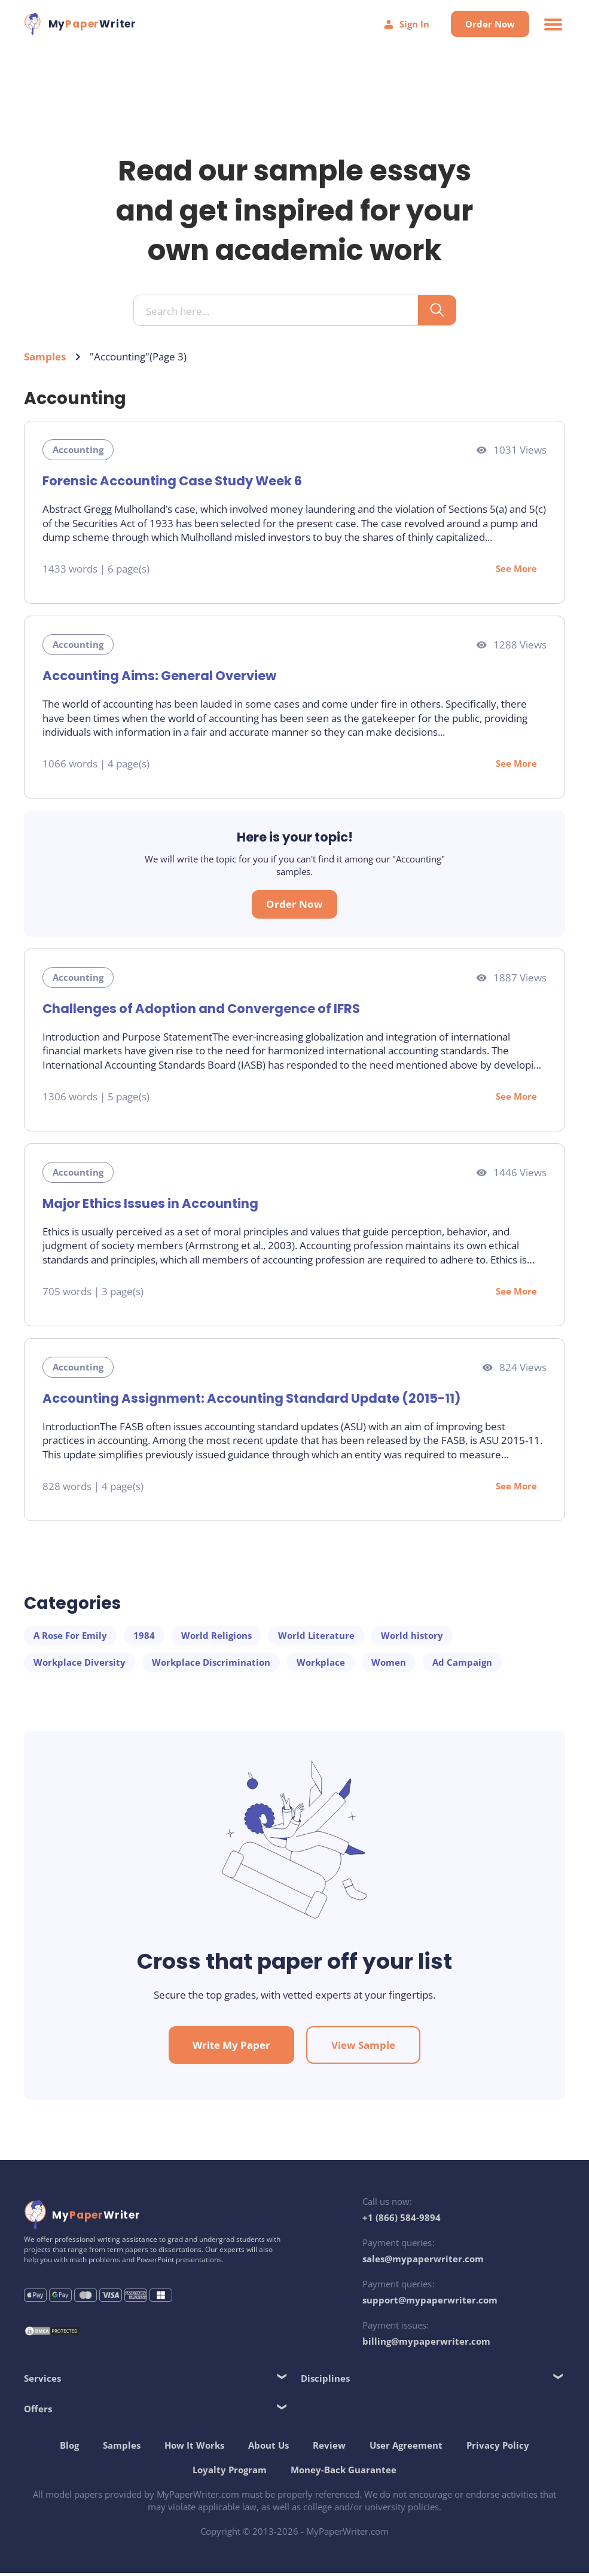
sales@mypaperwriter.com (423, 2262)
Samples (45, 358)
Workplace (321, 1663)
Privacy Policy (497, 2447)
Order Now (490, 24)
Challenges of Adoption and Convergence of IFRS (200, 1009)
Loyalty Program (230, 2472)
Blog (69, 2447)
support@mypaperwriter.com (430, 2303)
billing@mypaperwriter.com (426, 2344)
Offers (38, 2411)
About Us (268, 2447)
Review (329, 2447)
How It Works (194, 2447)
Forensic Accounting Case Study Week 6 (171, 482)
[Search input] (281, 312)
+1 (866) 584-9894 (401, 2220)
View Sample (363, 2048)
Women (388, 1663)
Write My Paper (231, 2048)
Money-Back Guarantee (343, 2472)
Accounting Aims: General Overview (158, 677)
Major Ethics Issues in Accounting (150, 1204)
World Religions (216, 1636)
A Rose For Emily (70, 1636)
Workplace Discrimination (211, 1663)
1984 (144, 1636)
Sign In (406, 24)
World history (412, 1636)
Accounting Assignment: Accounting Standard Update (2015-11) (250, 1399)
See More (516, 570)
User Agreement (406, 2447)
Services (42, 2381)
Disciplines (325, 2381)
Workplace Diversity (79, 1663)
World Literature (316, 1636)
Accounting (78, 451)
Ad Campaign (462, 1663)
